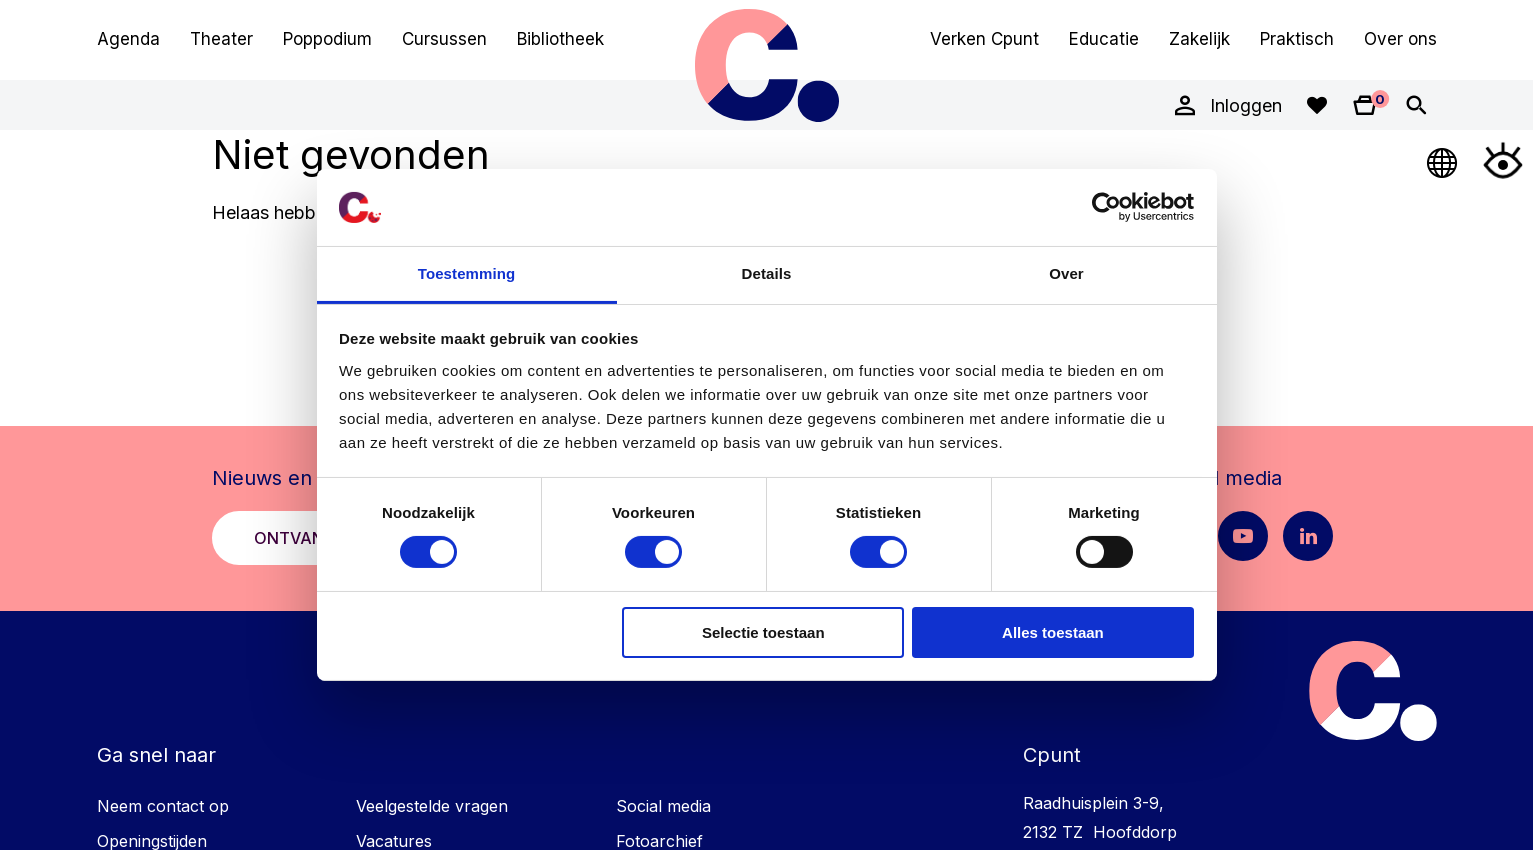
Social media (663, 806)
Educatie (1104, 39)
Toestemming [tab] (467, 273)
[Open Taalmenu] (1443, 160)
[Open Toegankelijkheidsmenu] (1503, 160)
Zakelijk (1199, 39)
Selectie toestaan (763, 632)
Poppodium (327, 39)
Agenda (128, 39)
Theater (221, 39)
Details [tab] (767, 273)
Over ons (1400, 39)
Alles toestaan (1053, 632)
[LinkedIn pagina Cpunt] (1308, 536)
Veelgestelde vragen (432, 806)
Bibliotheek (560, 39)
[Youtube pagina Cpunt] (1243, 536)
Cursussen (444, 39)
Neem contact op (163, 806)
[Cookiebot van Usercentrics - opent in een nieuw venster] (1106, 207)
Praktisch (1297, 39)
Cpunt (767, 65)
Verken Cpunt (984, 39)
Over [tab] (1066, 273)
